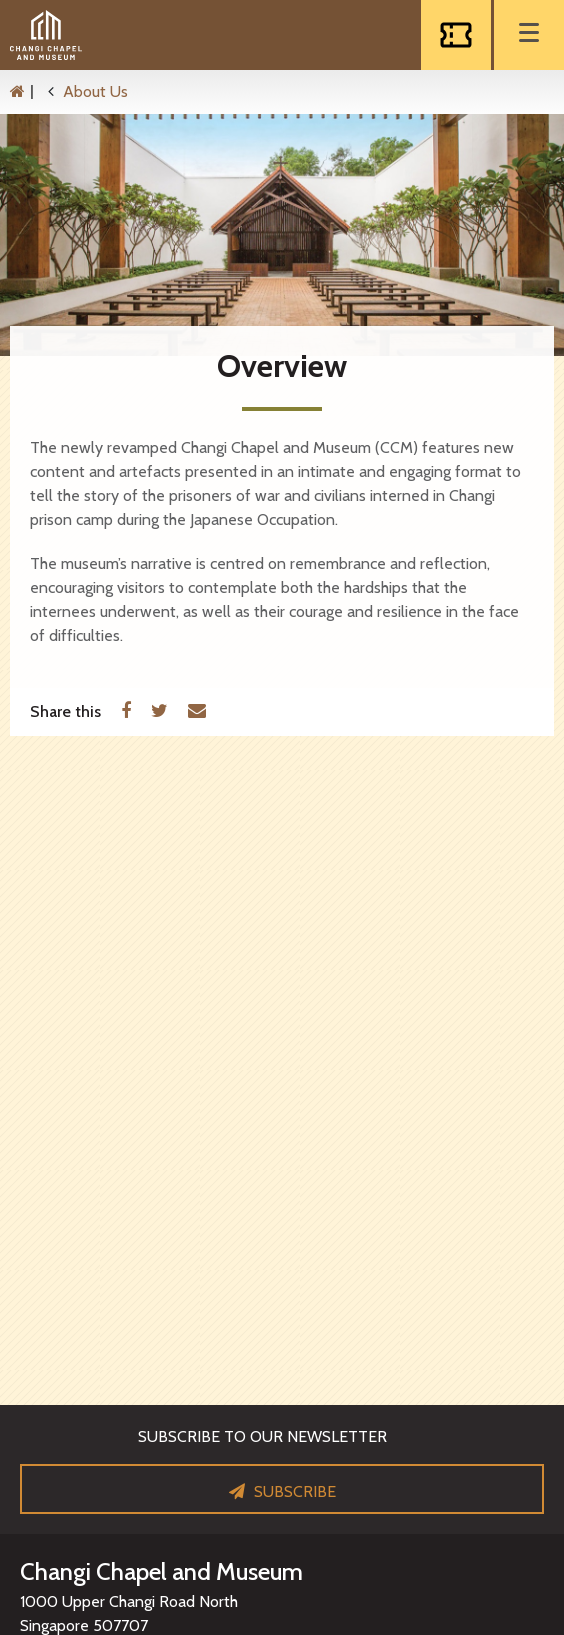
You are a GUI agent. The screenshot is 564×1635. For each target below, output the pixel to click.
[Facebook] (126, 712)
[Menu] (529, 35)
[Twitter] (159, 712)
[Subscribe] (282, 1489)
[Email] (197, 712)
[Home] (27, 91)
